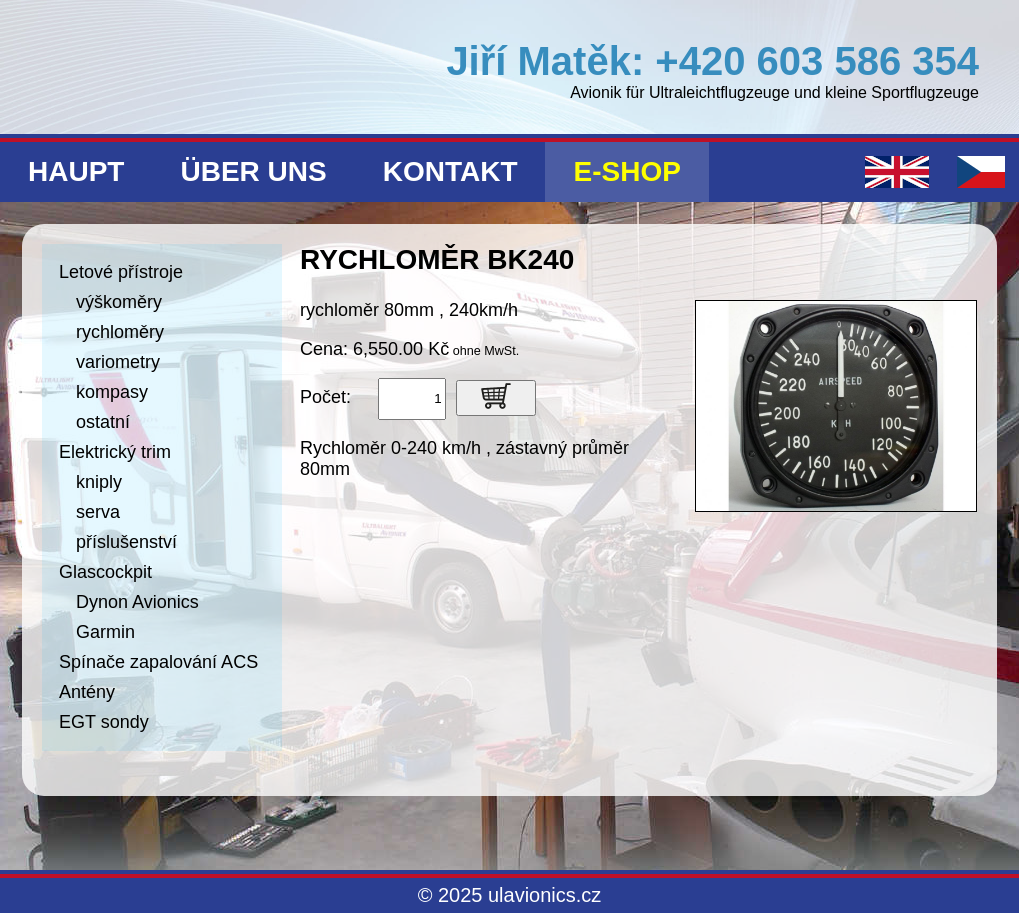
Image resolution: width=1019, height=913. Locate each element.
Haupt (76, 171)
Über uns (253, 171)
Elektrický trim (115, 452)
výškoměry (119, 302)
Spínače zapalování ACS (158, 662)
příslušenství (126, 542)
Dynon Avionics (137, 602)
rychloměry (120, 332)
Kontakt (450, 171)
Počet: (325, 397)
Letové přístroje (121, 272)
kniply (99, 482)
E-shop (626, 171)
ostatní (103, 422)
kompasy (112, 392)
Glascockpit (105, 572)
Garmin (105, 632)
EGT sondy (104, 722)
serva (98, 512)
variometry (118, 362)
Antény (87, 692)
